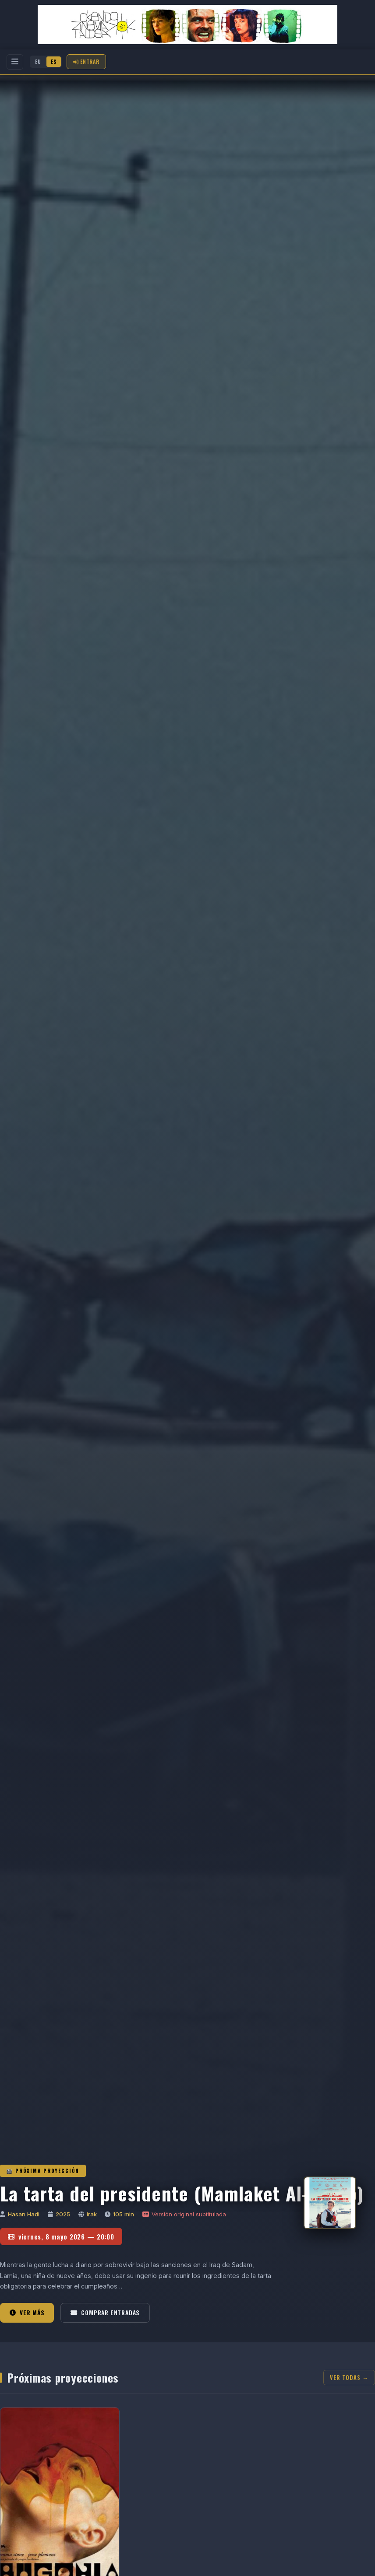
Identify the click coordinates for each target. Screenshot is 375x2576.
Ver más (27, 2312)
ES (54, 61)
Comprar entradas (105, 2312)
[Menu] (15, 62)
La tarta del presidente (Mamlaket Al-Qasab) (182, 2193)
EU (38, 61)
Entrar (86, 61)
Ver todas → (349, 2377)
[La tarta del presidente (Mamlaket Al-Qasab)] (330, 2202)
